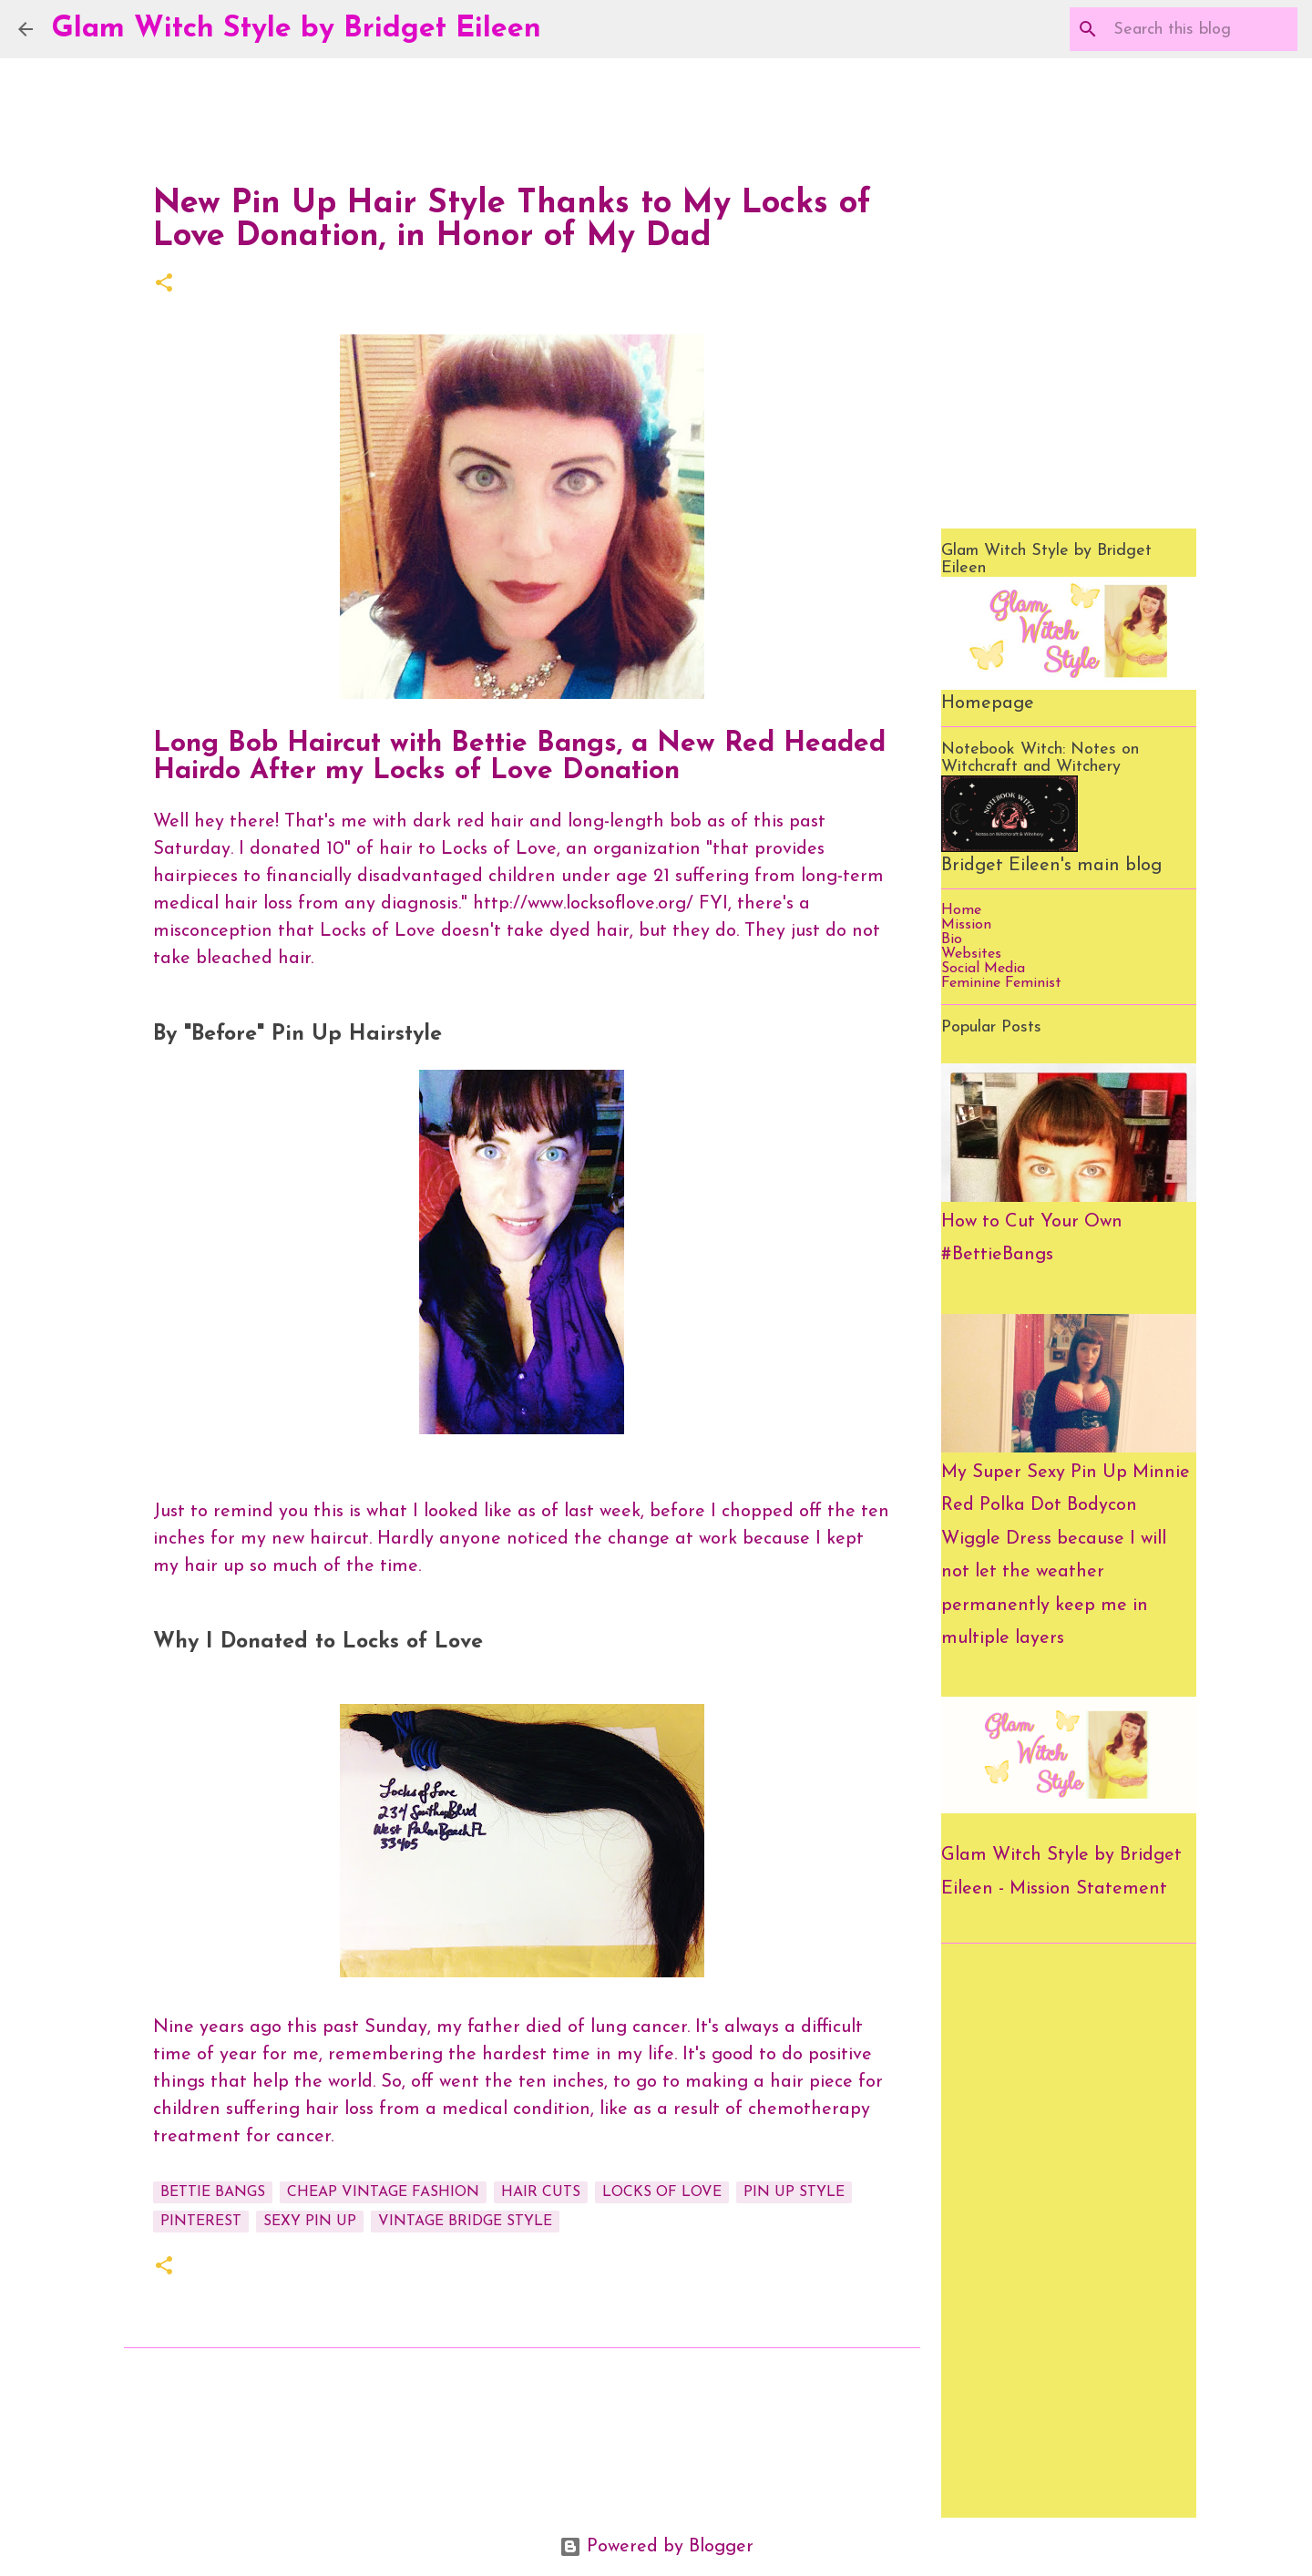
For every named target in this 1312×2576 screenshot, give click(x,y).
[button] (164, 285)
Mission (966, 925)
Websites (971, 954)
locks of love (662, 2192)
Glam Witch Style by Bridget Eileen (296, 29)
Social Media (983, 968)
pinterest (200, 2221)
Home (961, 910)
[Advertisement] (1068, 2230)
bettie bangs (212, 2192)
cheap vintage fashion (383, 2192)
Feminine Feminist (1001, 983)
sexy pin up (309, 2221)
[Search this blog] (1201, 29)
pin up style (794, 2192)
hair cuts (540, 2192)
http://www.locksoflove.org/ (583, 904)
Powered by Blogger (656, 2547)
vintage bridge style (465, 2221)
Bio (951, 939)
